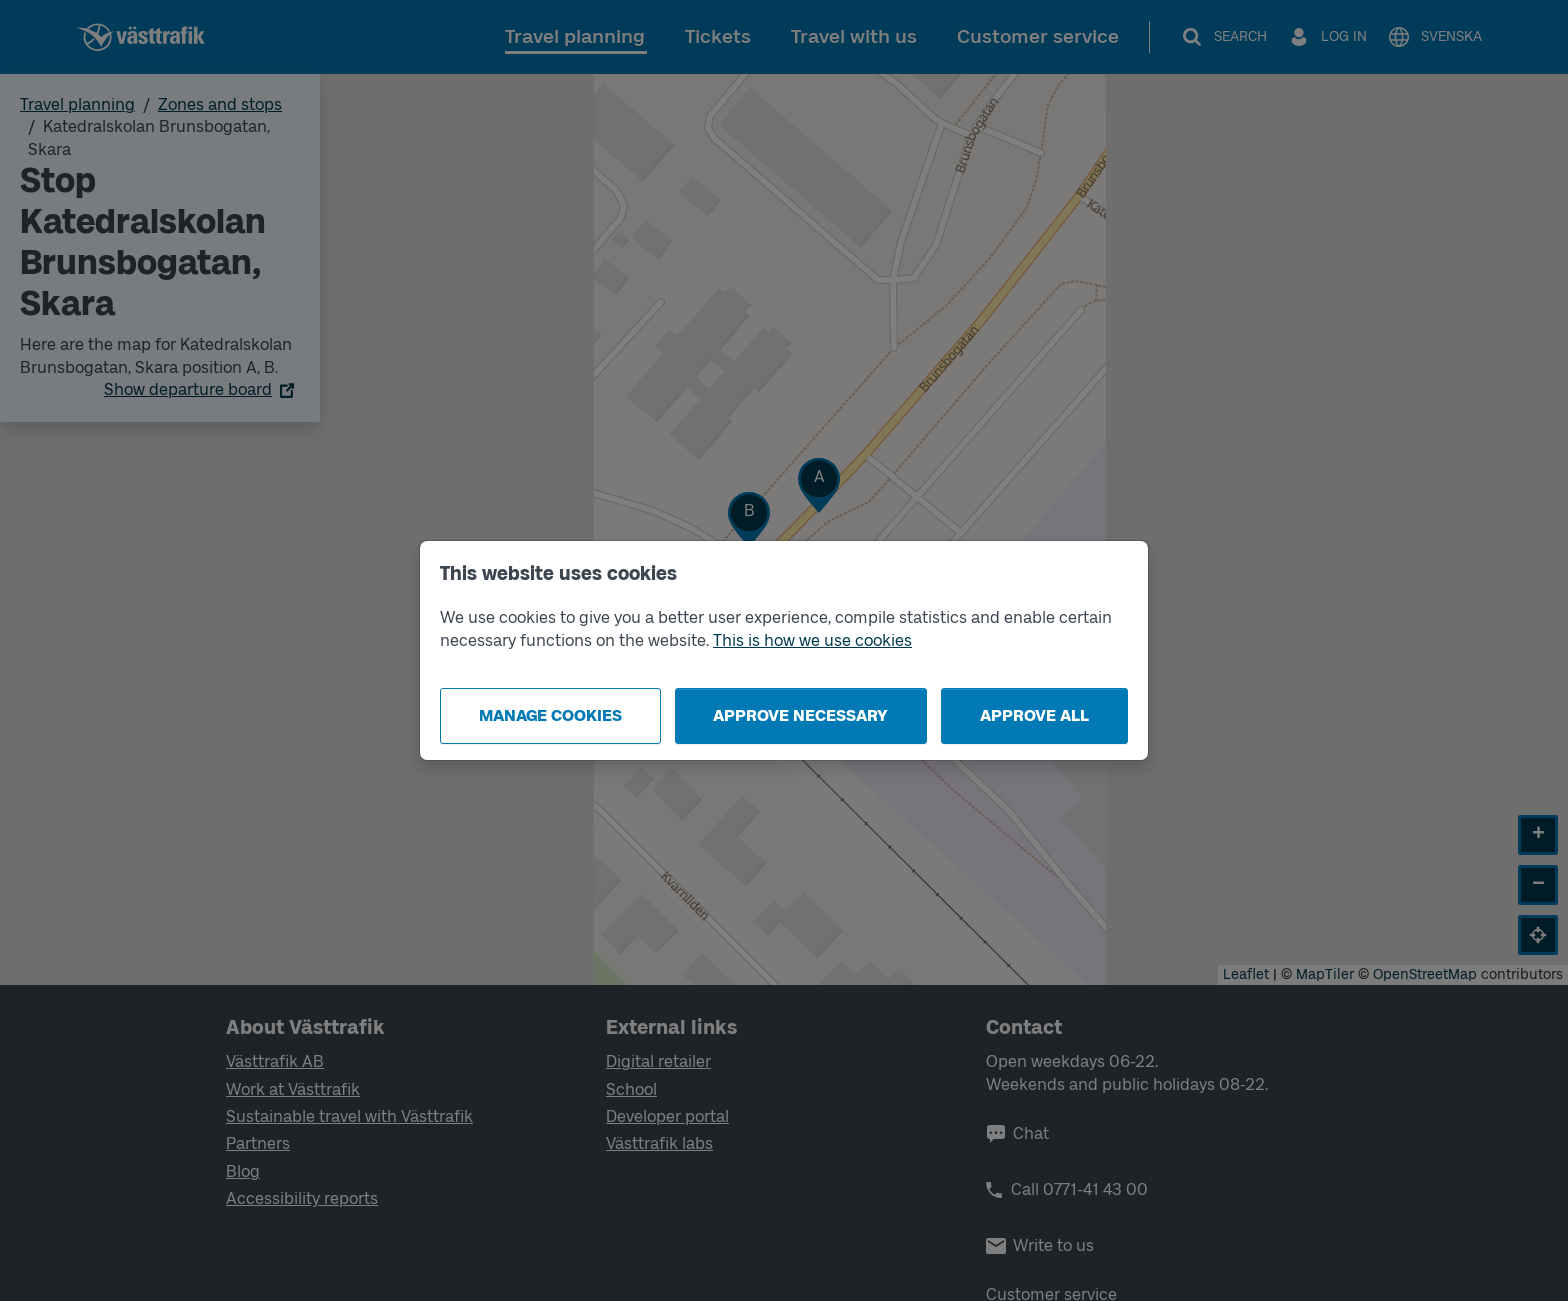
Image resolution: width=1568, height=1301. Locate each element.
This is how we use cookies (812, 640)
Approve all (1034, 715)
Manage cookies (550, 715)
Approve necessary (800, 715)
